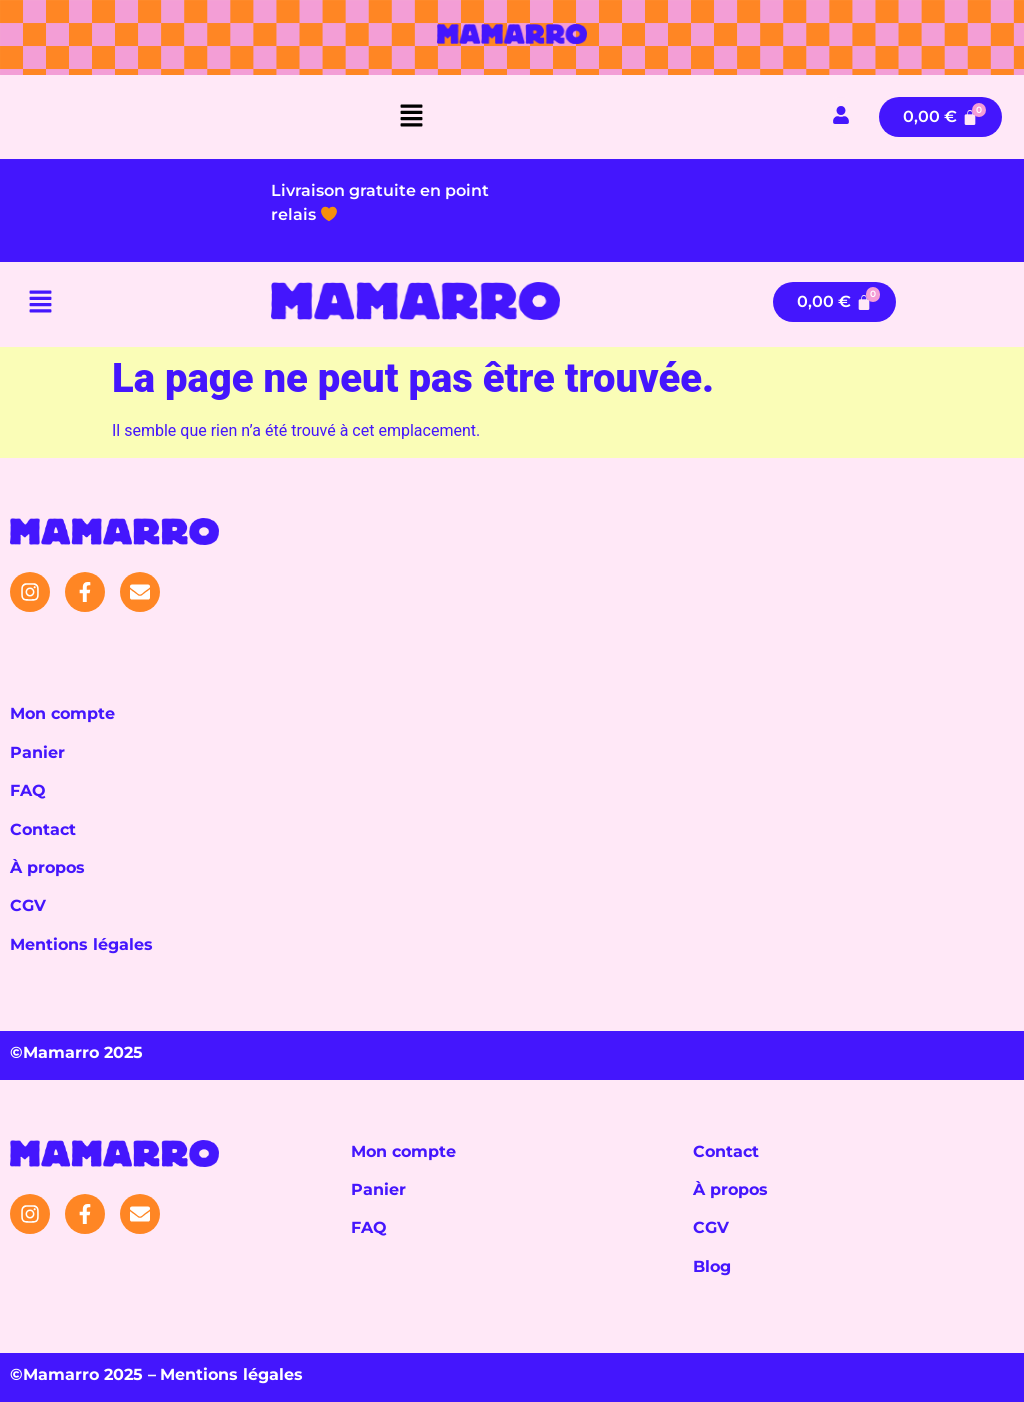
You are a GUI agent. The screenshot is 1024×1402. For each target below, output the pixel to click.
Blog (712, 1266)
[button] (411, 117)
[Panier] (940, 117)
